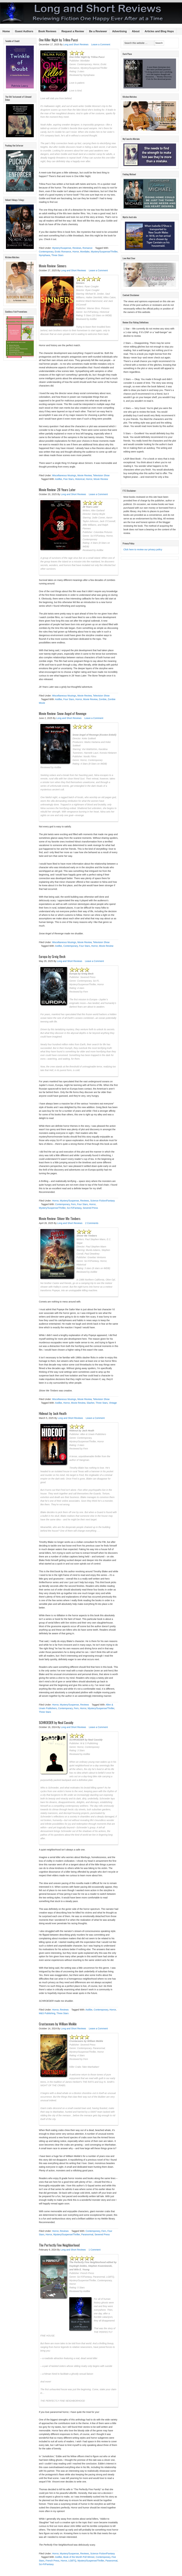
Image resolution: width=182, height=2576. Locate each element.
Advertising (119, 31)
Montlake (85, 251)
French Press (52, 2560)
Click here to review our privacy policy (142, 549)
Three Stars (57, 255)
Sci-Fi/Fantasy (74, 1208)
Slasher (90, 1402)
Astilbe (58, 479)
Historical (80, 479)
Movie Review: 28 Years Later (57, 489)
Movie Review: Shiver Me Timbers (59, 1218)
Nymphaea (44, 255)
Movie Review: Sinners (52, 265)
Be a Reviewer (98, 31)
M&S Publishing (47, 2013)
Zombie (103, 699)
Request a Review (72, 31)
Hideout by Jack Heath (53, 1413)
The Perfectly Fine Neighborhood (59, 2245)
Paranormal (87, 2234)
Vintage (113, 1402)
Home (6, 31)
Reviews (76, 248)
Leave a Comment (100, 44)
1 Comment (94, 2249)
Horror (75, 251)
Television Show (101, 475)
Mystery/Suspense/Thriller (104, 251)
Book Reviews (47, 31)
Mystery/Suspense (61, 248)
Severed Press (90, 1208)
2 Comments (91, 1223)
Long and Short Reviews (91, 13)
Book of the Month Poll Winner (78, 2557)
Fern (73, 1204)
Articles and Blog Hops (159, 31)
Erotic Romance (63, 251)
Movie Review (84, 475)
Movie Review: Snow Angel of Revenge (62, 713)
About (135, 31)
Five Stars (68, 479)
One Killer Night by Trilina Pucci (58, 39)
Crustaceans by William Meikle (58, 2023)
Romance (87, 248)
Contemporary (46, 251)
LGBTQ (72, 2560)
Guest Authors (24, 31)
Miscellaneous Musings (64, 475)
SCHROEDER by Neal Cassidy (56, 1722)
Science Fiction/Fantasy (102, 1200)
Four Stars (68, 699)
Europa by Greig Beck (52, 956)
